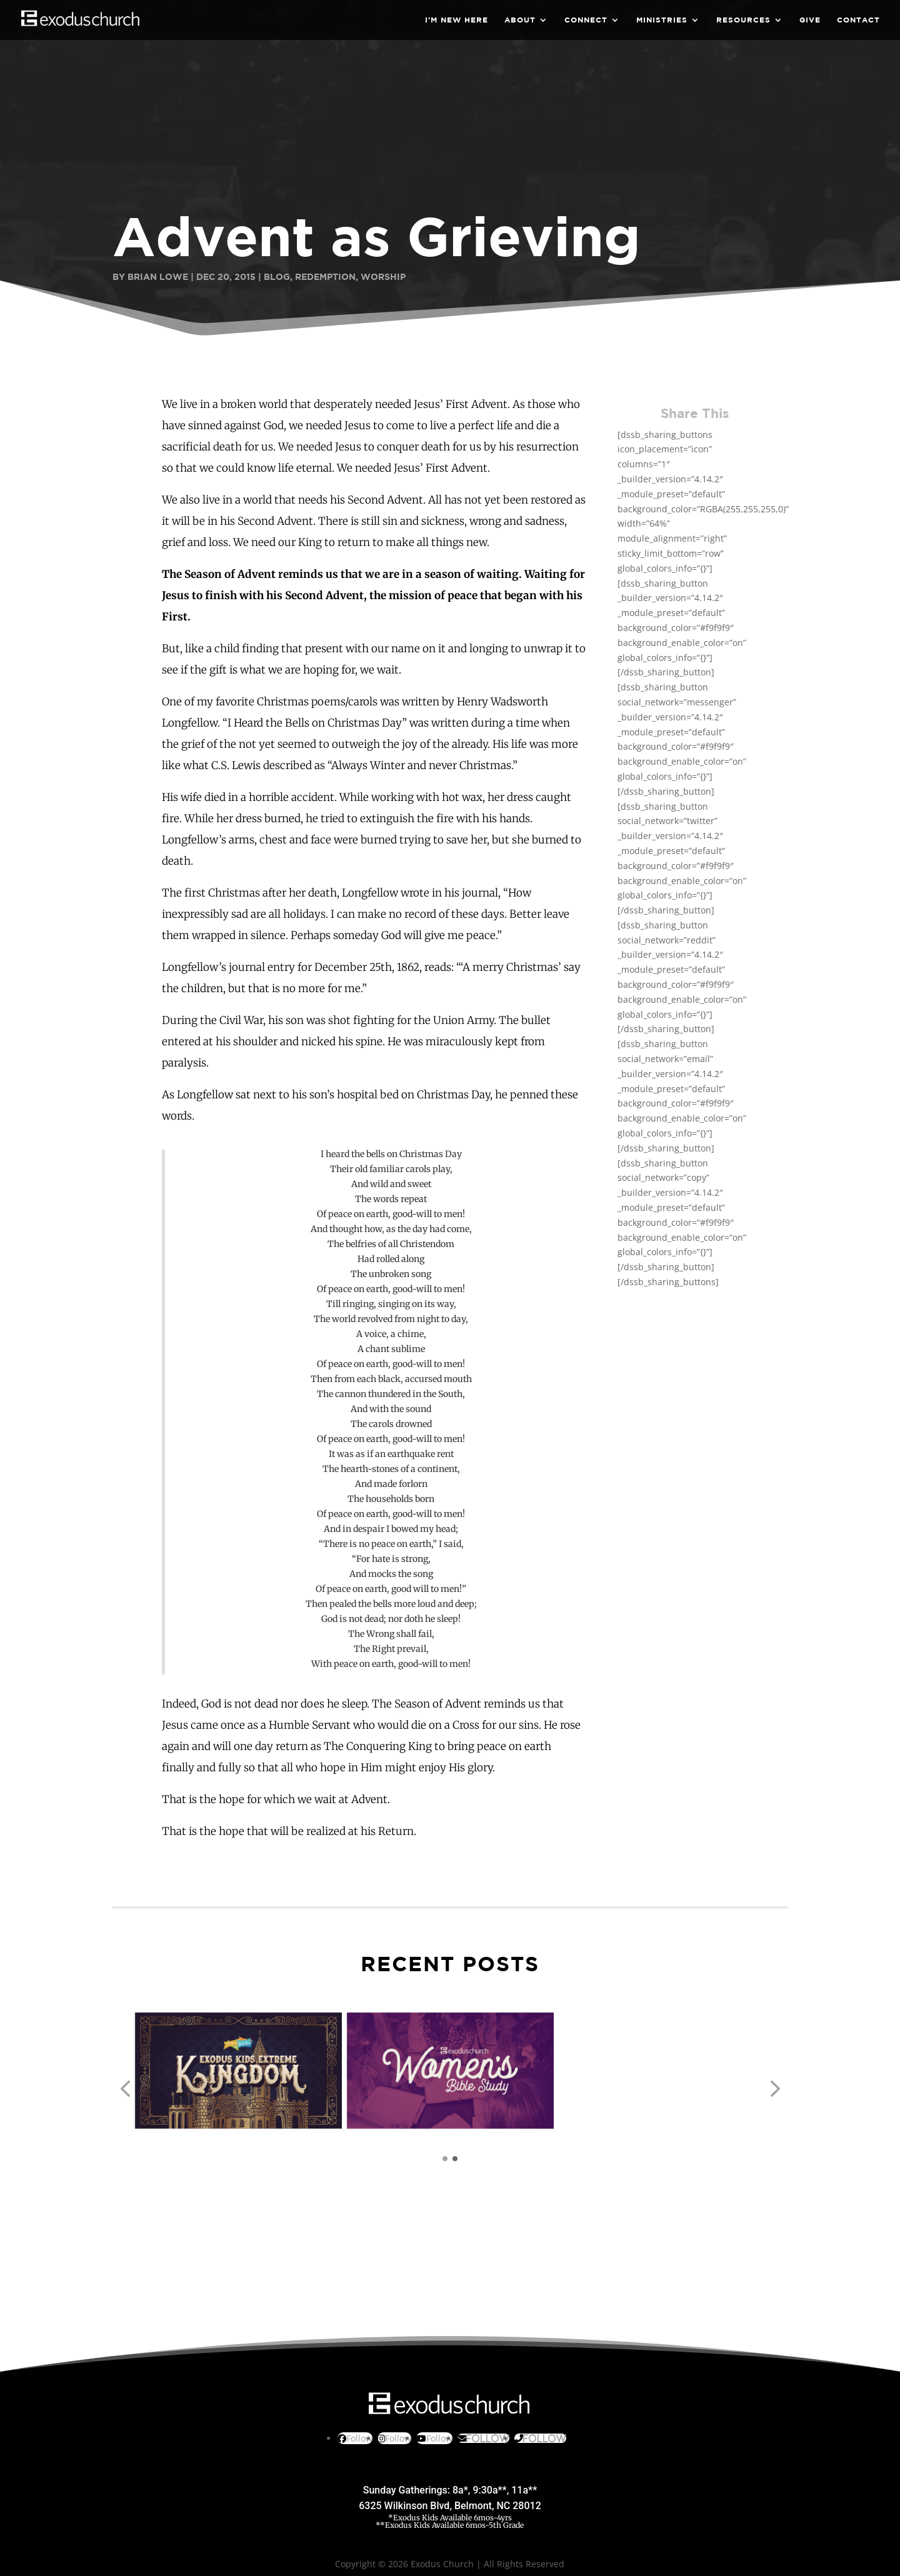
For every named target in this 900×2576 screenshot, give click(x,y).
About (520, 20)
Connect (586, 20)
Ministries (662, 20)
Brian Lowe (158, 276)
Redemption (325, 276)
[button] (125, 2089)
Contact (858, 20)
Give (810, 20)
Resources (743, 20)
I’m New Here (456, 20)
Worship (383, 276)
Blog (277, 276)
